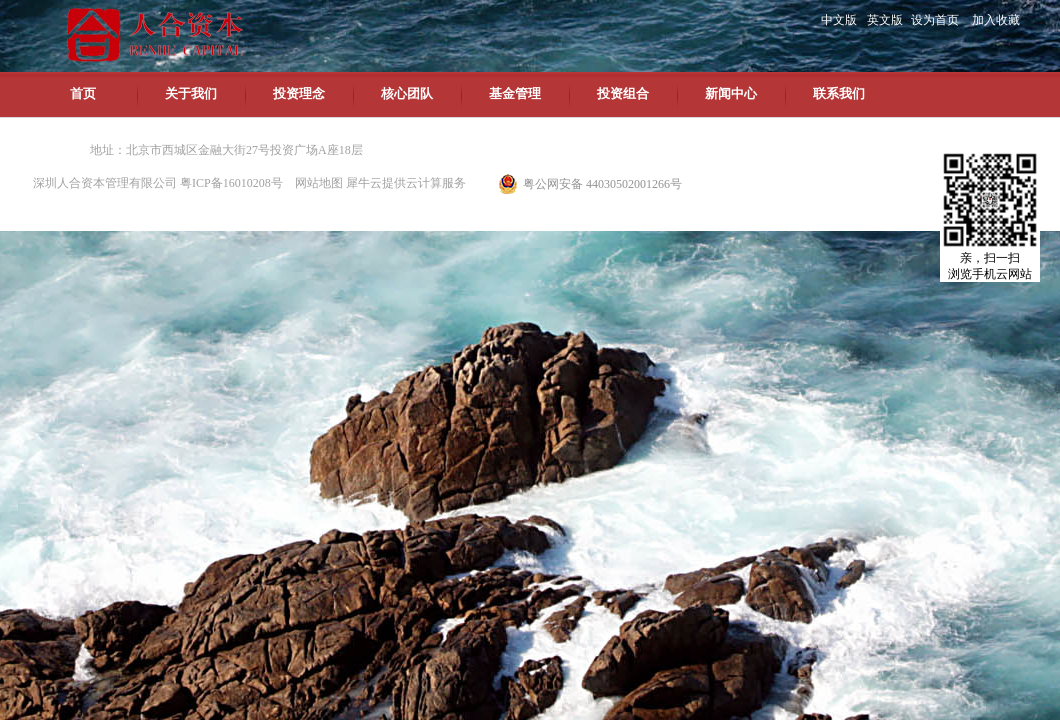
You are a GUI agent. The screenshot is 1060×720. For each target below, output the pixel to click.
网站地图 (316, 183)
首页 (83, 93)
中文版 (839, 20)
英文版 (885, 20)
